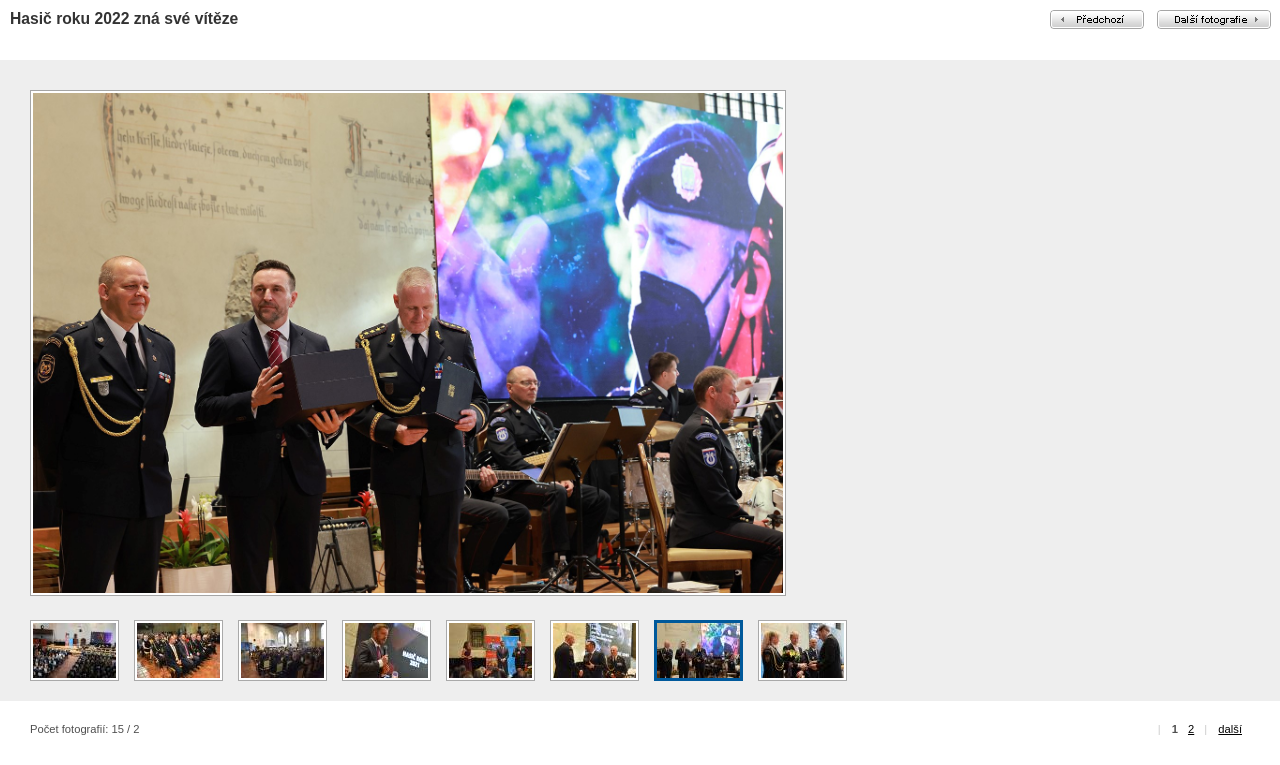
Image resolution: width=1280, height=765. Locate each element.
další (1230, 729)
